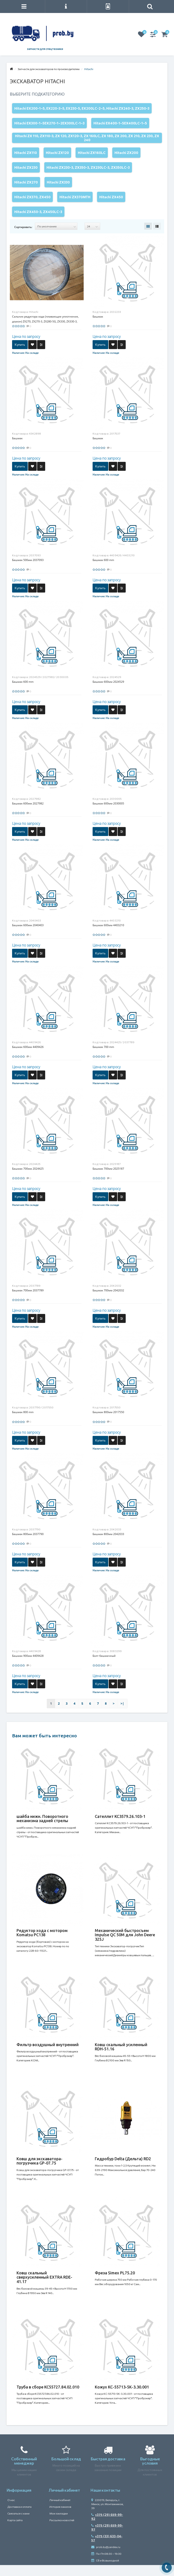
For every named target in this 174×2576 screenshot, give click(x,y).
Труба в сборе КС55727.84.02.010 (48, 2387)
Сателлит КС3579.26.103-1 (120, 1816)
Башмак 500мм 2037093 (28, 560)
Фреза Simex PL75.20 (115, 2273)
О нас (11, 2499)
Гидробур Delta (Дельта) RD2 (123, 2158)
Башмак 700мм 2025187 (108, 1169)
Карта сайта (15, 2520)
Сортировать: (23, 227)
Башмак (98, 316)
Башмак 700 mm (103, 1047)
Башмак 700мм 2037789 (28, 1290)
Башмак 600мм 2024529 (108, 682)
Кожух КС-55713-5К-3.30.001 (122, 2387)
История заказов (60, 2506)
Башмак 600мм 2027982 (28, 803)
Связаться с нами (18, 2513)
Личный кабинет (59, 2499)
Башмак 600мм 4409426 (28, 1047)
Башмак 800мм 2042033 (108, 1534)
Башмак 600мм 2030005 (108, 803)
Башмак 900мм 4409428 (28, 1656)
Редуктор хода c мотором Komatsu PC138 (42, 1932)
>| (122, 1703)
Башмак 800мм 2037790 (28, 1534)
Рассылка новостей (61, 2520)
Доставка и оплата (19, 2506)
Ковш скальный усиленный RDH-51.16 (121, 2046)
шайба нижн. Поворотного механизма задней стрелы (42, 1818)
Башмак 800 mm (23, 1412)
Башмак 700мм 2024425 (28, 1169)
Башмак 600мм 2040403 (28, 925)
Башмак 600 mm (103, 560)
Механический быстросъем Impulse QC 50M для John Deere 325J (125, 1935)
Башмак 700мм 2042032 (108, 1290)
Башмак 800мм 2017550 (108, 1412)
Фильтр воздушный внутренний (48, 2044)
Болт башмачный (104, 1656)
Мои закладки (58, 2513)
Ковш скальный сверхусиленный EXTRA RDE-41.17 (44, 2277)
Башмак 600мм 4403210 (108, 925)
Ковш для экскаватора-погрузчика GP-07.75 (39, 2160)
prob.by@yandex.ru (105, 2546)
